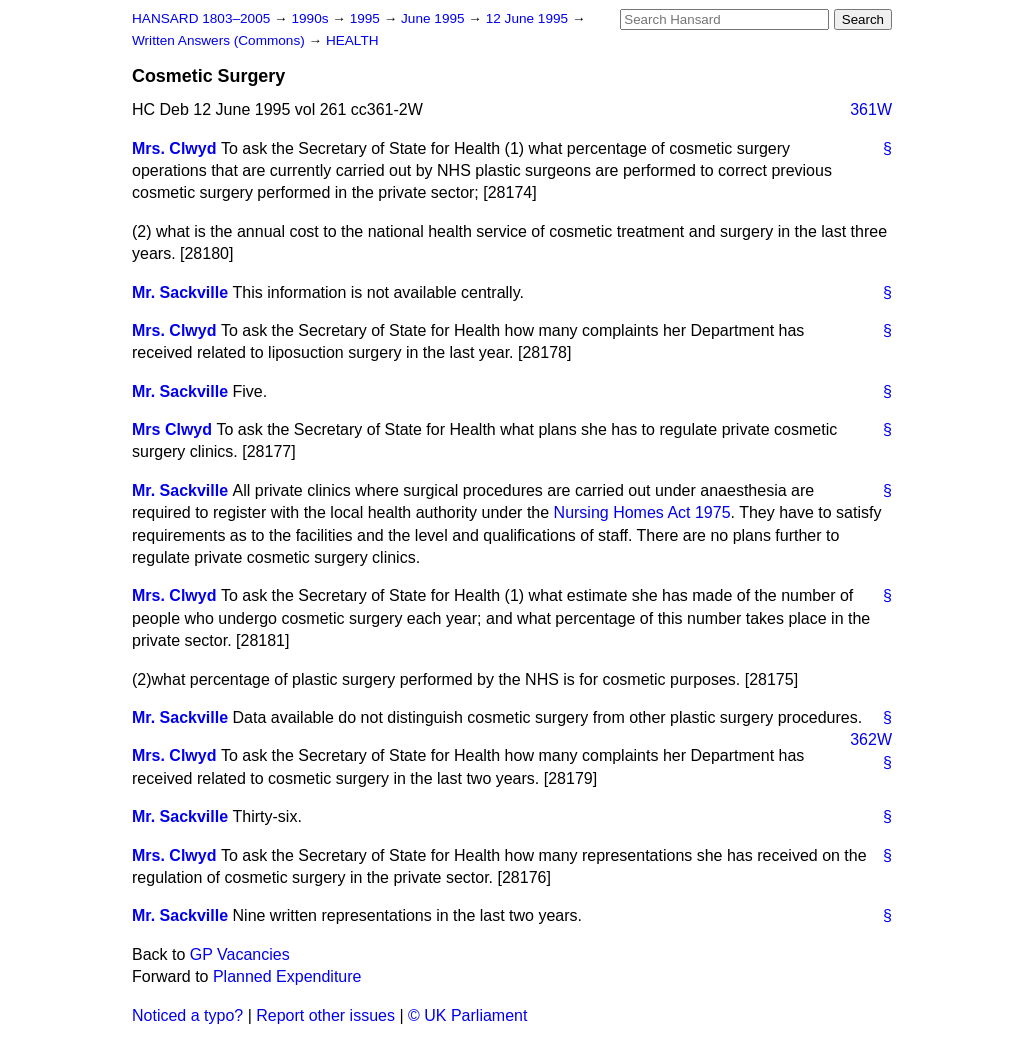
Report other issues (325, 1015)
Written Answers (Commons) (220, 40)
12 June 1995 (529, 18)
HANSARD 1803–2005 (201, 18)
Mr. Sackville (180, 292)
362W (871, 739)
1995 (367, 18)
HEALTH (352, 40)
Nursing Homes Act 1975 (642, 512)
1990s (311, 18)
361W (871, 109)
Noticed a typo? (187, 1015)
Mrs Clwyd (172, 429)
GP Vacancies (240, 954)
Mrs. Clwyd (174, 148)
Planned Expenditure (287, 976)
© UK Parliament (467, 1015)
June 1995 (434, 18)
